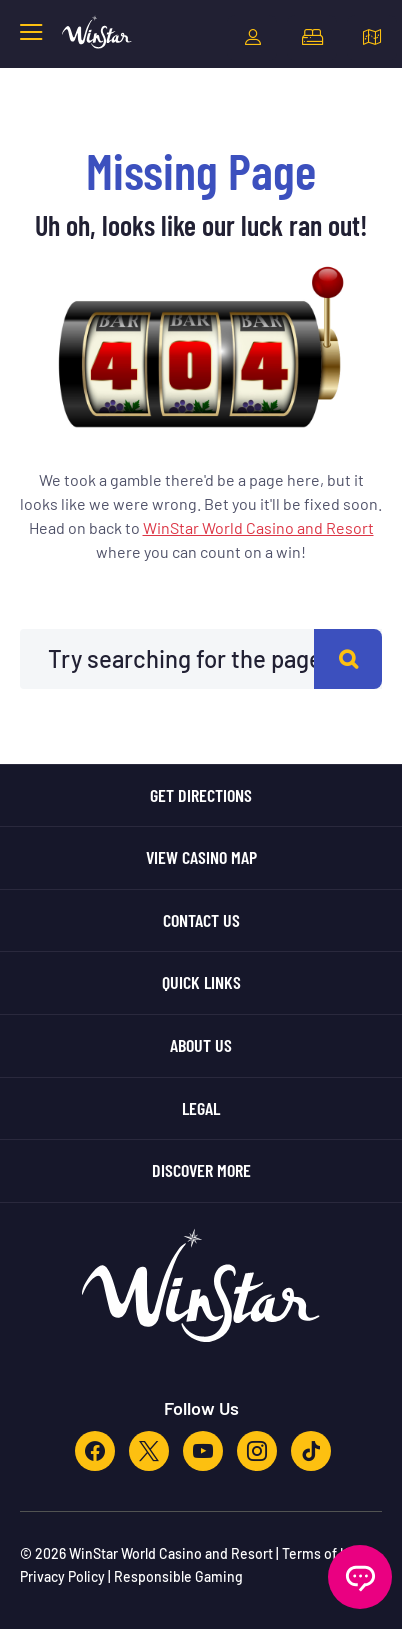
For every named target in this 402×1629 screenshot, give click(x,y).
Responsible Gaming (178, 1576)
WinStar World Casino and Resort (258, 527)
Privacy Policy (62, 1576)
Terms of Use (323, 1553)
